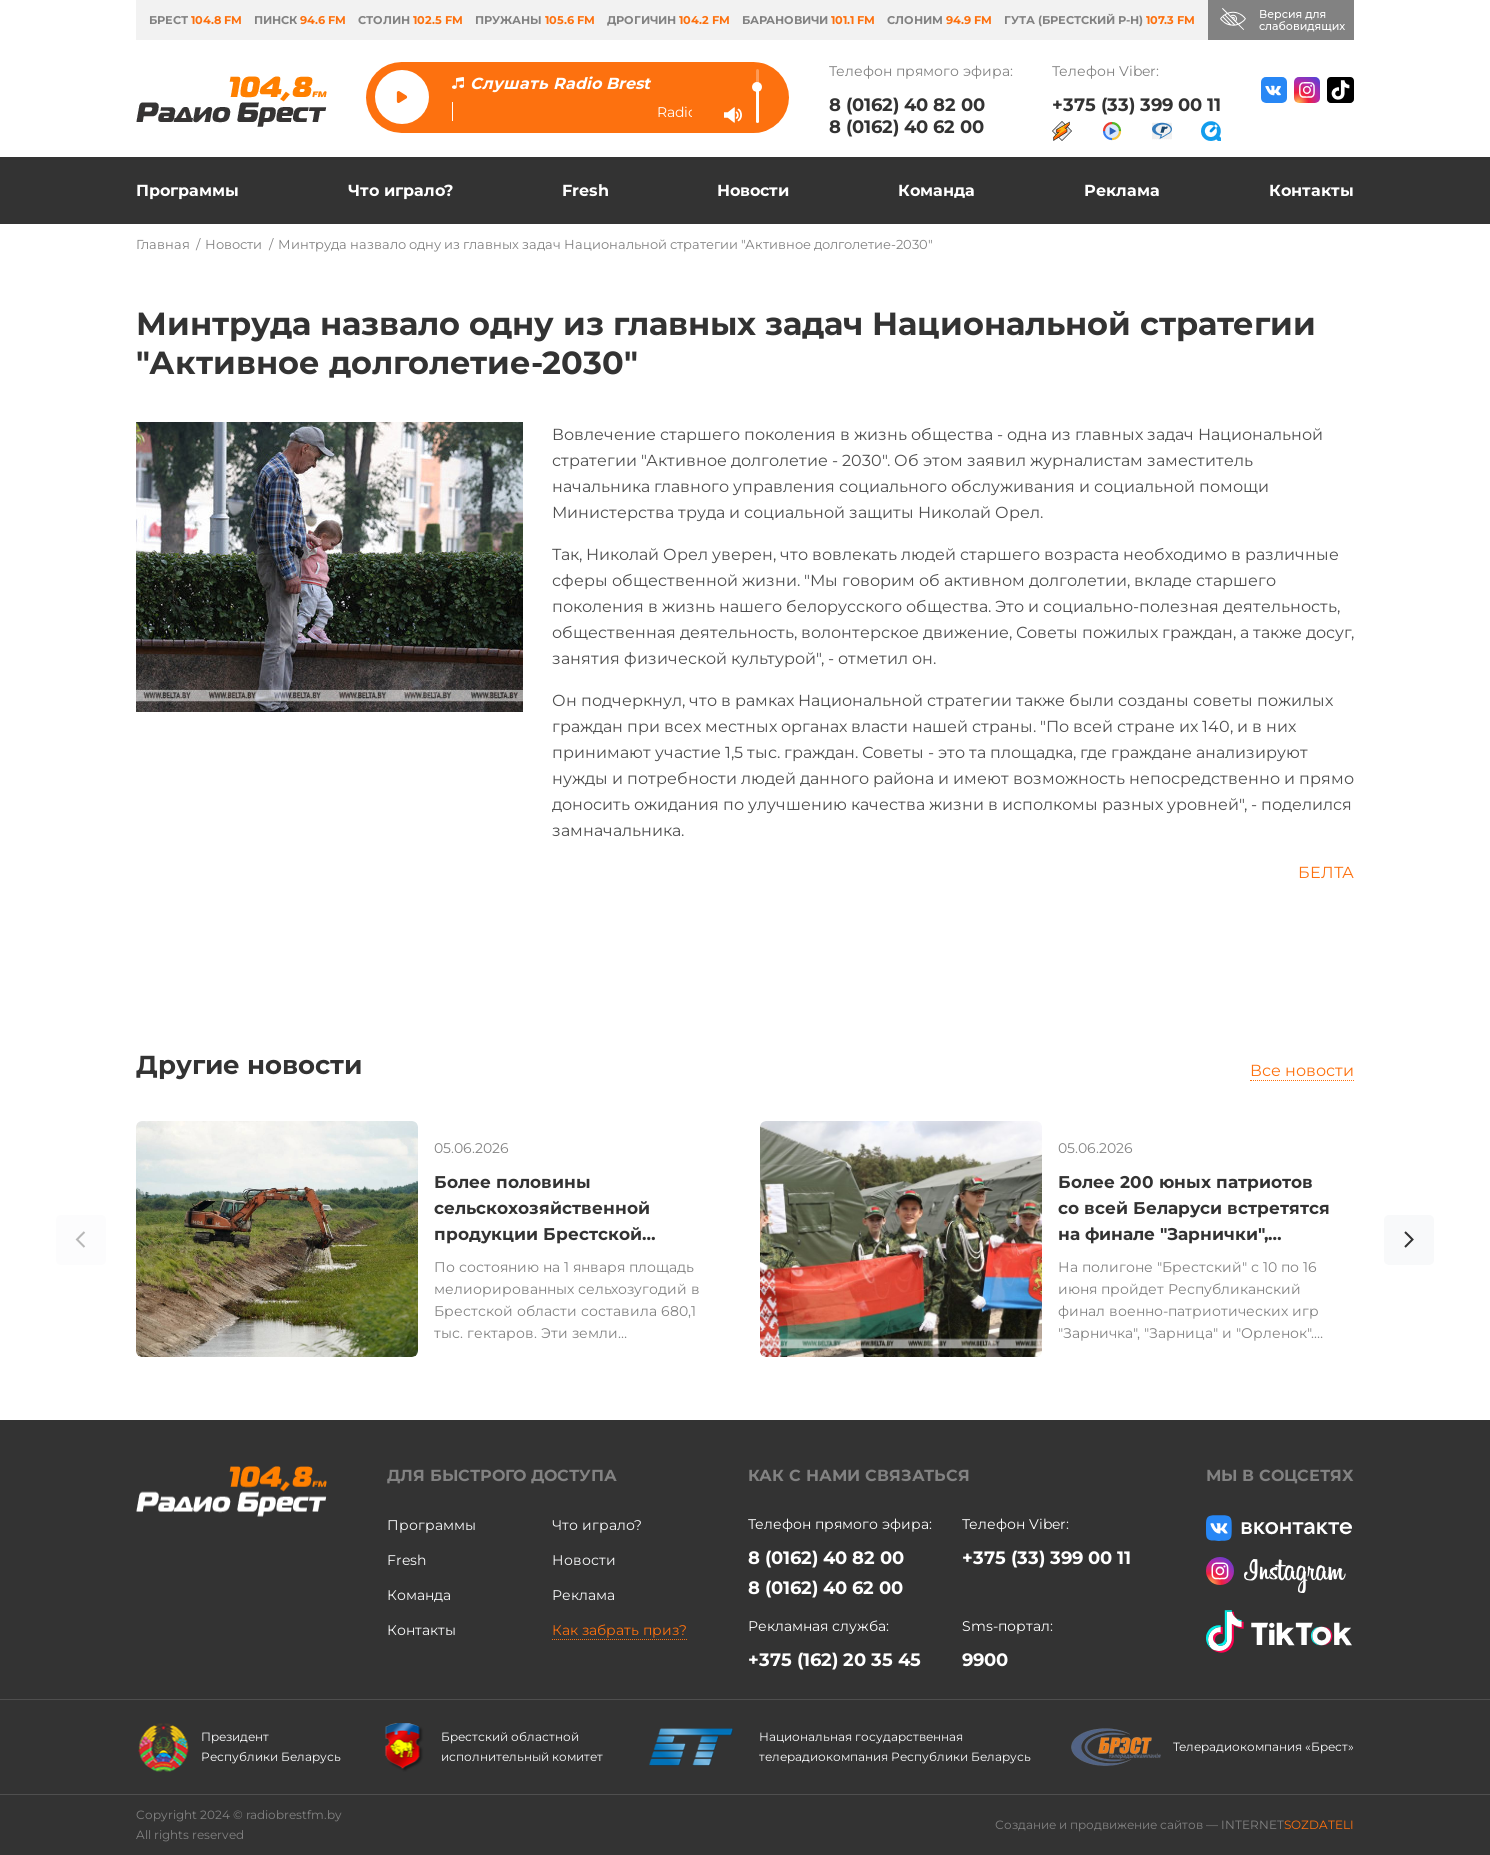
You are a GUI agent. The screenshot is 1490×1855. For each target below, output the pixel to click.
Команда (936, 190)
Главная (163, 244)
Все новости (1302, 1070)
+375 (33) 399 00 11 (1136, 105)
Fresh (585, 190)
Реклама (1122, 190)
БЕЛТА (1326, 872)
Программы (187, 190)
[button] (1409, 1243)
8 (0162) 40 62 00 (906, 127)
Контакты (1311, 190)
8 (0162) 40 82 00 (907, 105)
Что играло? (400, 190)
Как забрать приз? (619, 1630)
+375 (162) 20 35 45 (834, 1660)
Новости (753, 190)
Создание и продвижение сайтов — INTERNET (1174, 1824)
